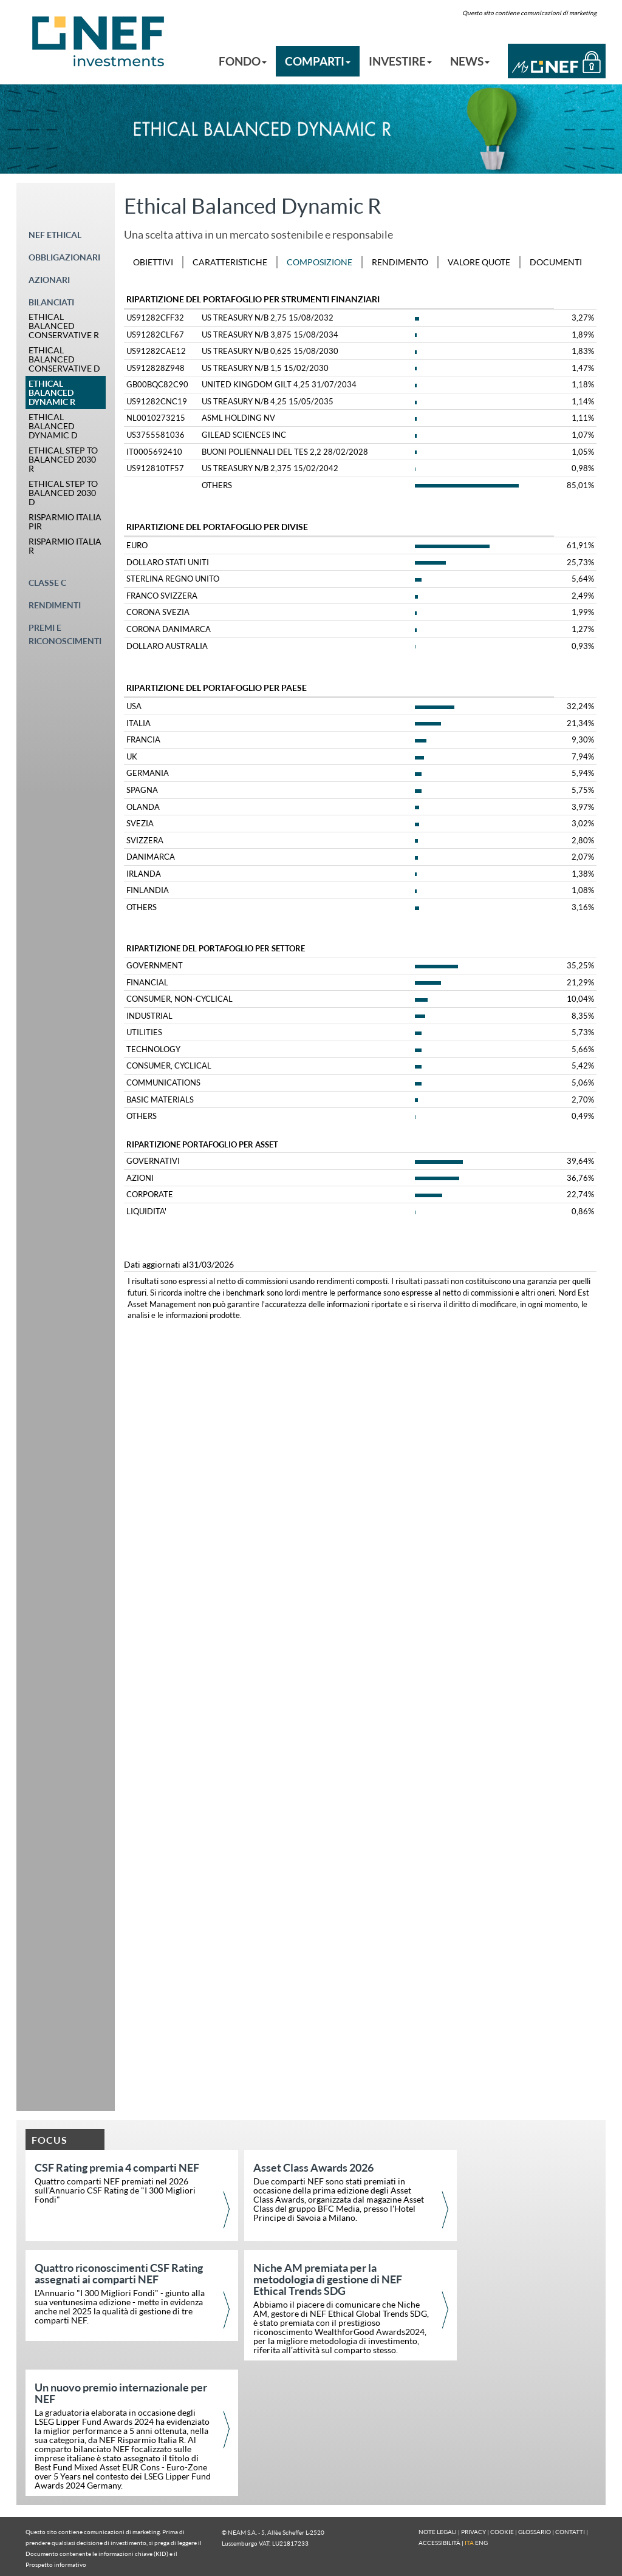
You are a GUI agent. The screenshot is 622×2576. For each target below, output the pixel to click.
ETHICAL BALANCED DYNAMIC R (52, 392)
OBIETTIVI (153, 262)
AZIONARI (49, 279)
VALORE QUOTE (479, 262)
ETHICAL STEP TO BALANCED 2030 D (63, 492)
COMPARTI (317, 61)
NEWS (470, 61)
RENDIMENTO (400, 262)
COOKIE (502, 2531)
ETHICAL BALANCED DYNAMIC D (53, 426)
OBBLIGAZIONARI (64, 257)
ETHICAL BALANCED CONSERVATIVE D (64, 359)
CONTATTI (570, 2531)
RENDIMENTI (55, 605)
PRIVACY (473, 2531)
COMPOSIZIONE (319, 262)
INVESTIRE (400, 61)
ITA (469, 2542)
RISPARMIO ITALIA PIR (65, 521)
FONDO (243, 61)
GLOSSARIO (534, 2531)
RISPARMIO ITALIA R (65, 546)
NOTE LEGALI (438, 2531)
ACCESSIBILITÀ (439, 2542)
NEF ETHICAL (55, 234)
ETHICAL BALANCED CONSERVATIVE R (64, 325)
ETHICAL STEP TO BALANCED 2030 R (63, 459)
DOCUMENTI (556, 262)
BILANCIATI (51, 302)
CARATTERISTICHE (230, 262)
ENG (481, 2542)
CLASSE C (47, 582)
